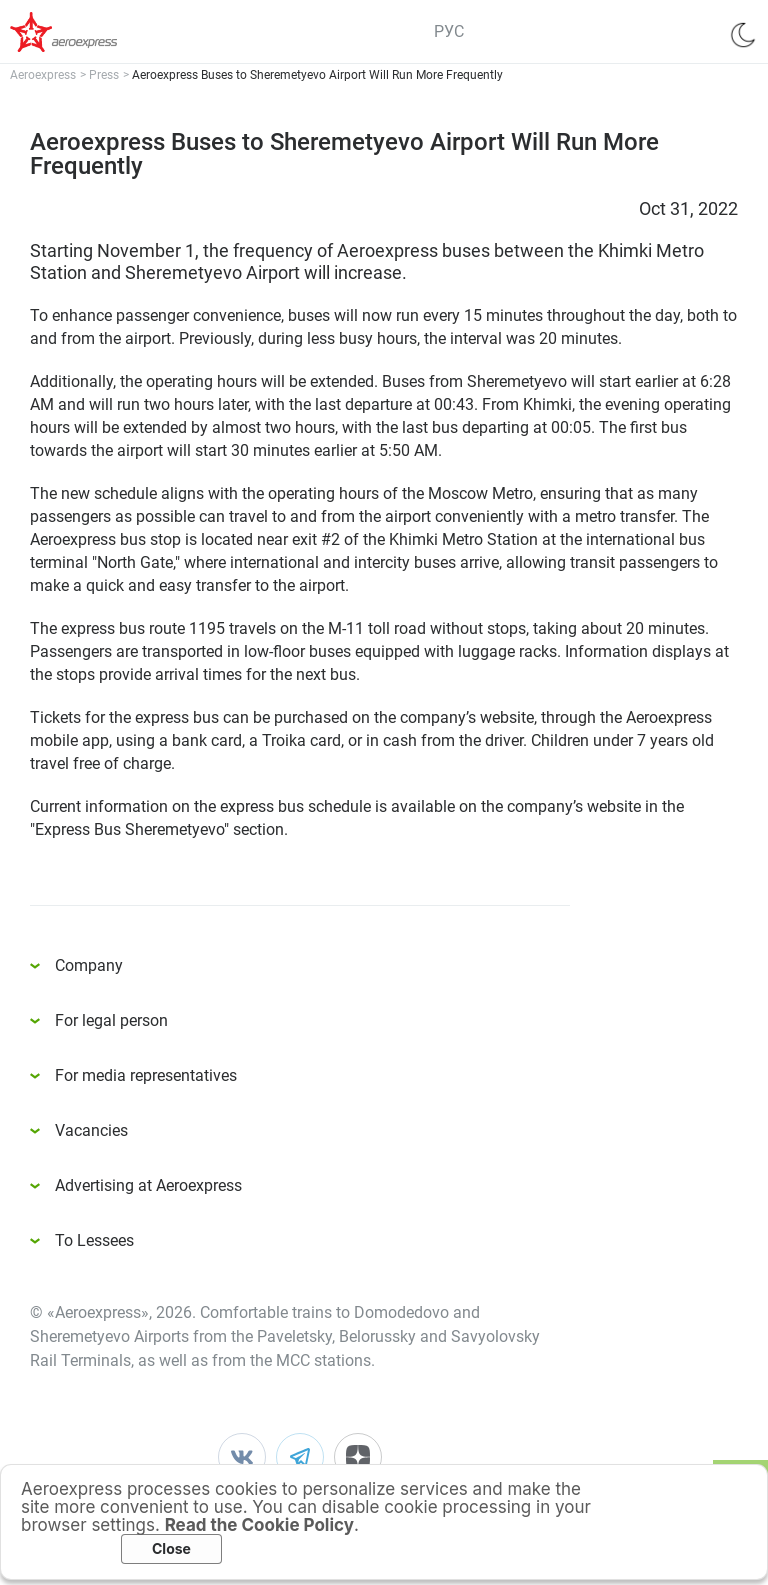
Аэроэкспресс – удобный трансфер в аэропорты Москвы (90, 32)
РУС (449, 31)
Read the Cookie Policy (259, 1525)
